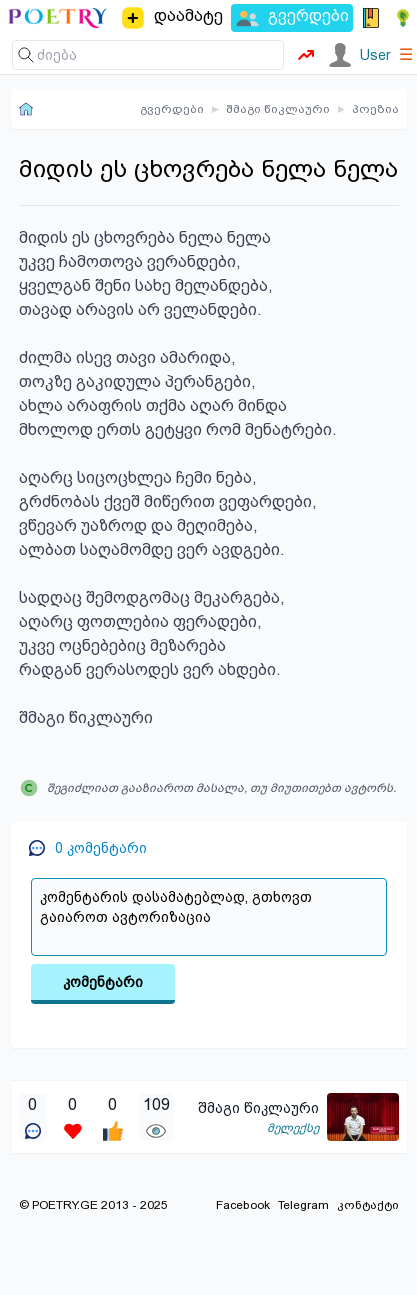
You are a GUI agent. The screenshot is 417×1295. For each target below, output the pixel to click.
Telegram (303, 1205)
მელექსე (293, 1128)
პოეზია (375, 109)
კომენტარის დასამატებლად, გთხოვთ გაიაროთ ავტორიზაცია (209, 917)
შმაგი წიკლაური (278, 109)
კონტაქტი (368, 1205)
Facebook (243, 1205)
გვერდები (172, 109)
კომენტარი (103, 982)
